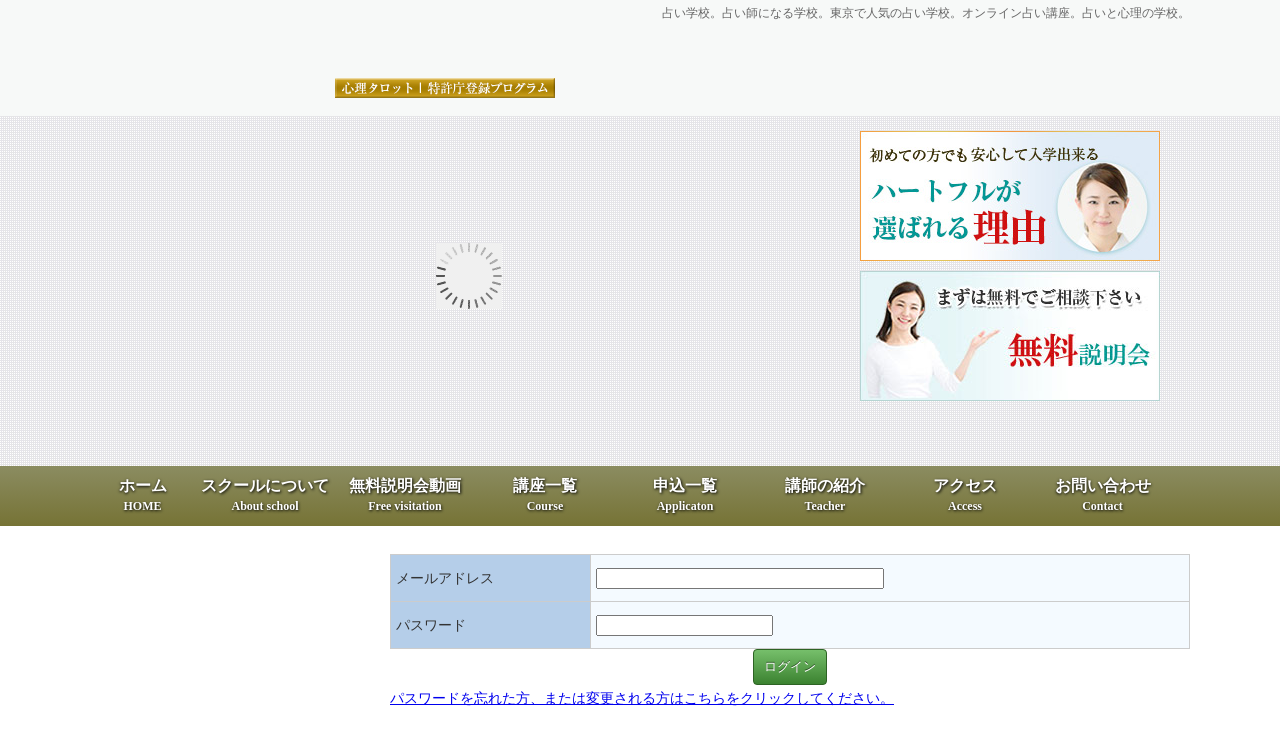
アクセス (965, 495)
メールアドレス (445, 578)
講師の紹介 (825, 495)
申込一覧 (685, 495)
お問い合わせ (1103, 495)
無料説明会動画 (405, 495)
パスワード (431, 625)
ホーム (143, 495)
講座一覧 (545, 495)
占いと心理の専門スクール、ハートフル (325, 41)
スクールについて (265, 495)
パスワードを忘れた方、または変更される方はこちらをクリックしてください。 (642, 698)
